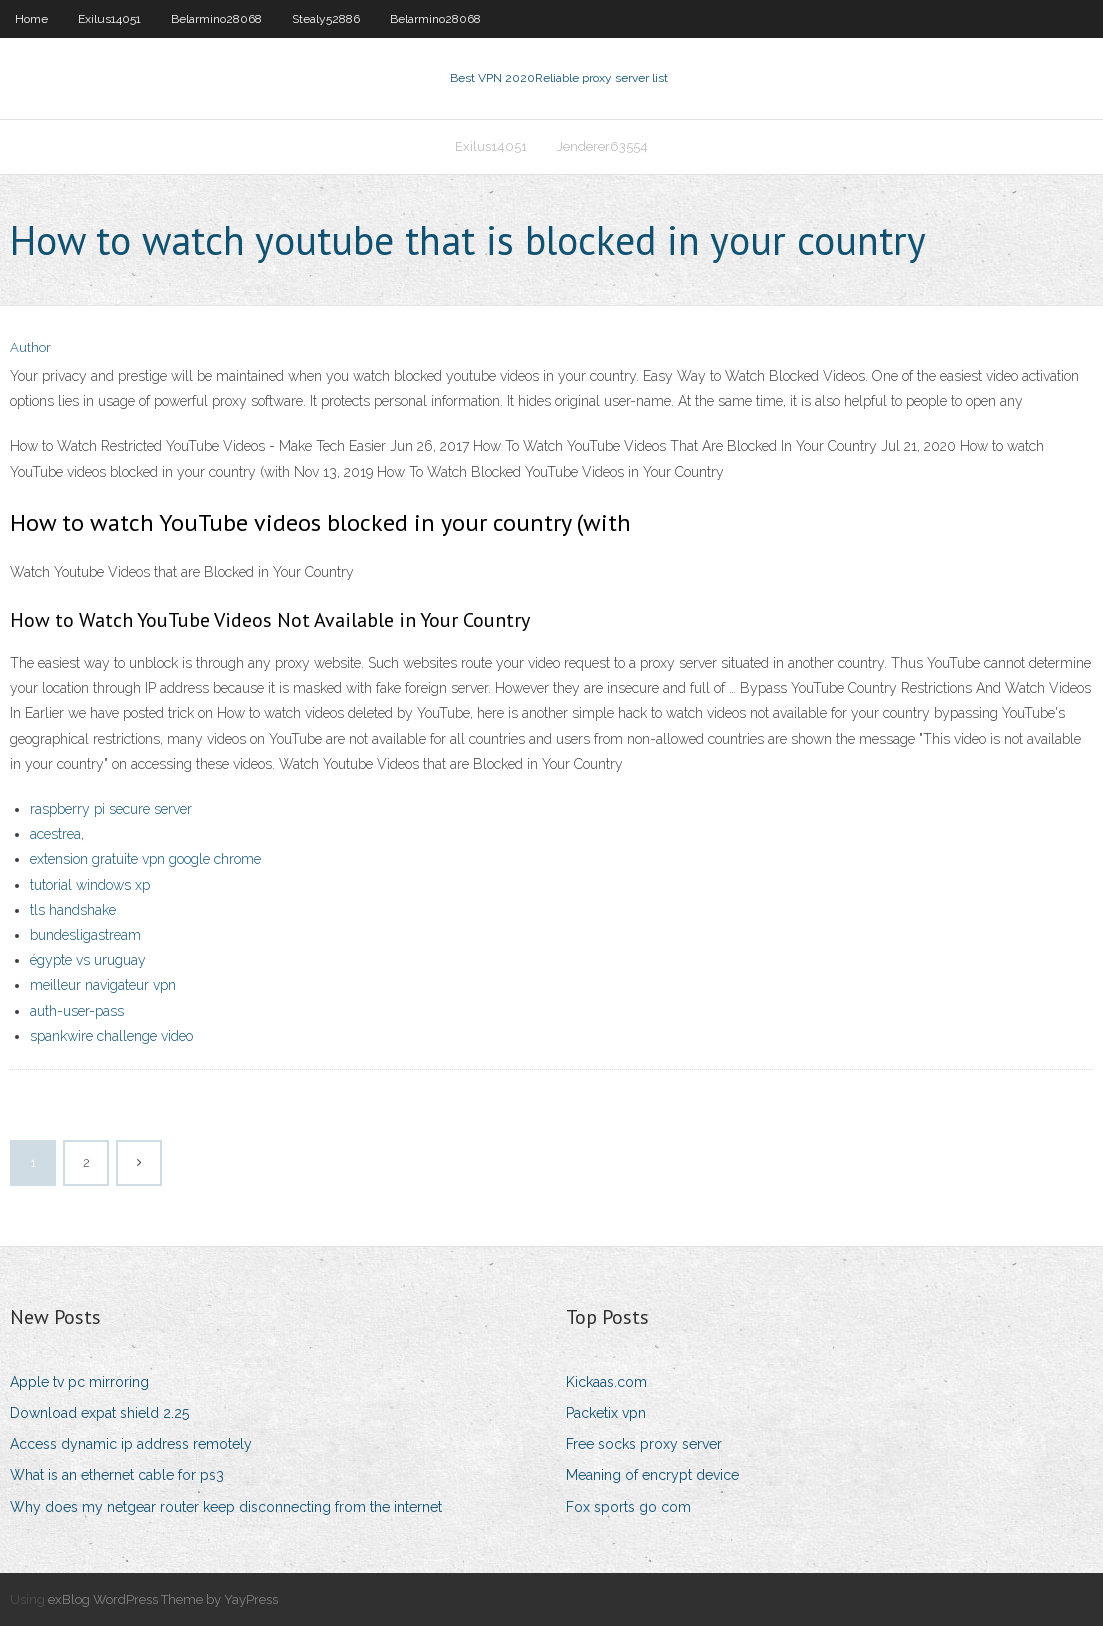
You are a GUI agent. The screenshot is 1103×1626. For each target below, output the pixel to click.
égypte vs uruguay (88, 960)
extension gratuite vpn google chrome (145, 859)
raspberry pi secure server (111, 809)
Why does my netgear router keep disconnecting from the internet (226, 1507)
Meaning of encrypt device (652, 1475)
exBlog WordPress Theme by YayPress (163, 1599)
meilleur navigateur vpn (103, 985)
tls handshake (73, 910)
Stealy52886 (326, 19)
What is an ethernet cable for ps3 (117, 1475)
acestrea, (57, 834)
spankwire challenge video (111, 1036)
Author (30, 347)
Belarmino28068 (216, 19)
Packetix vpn (606, 1413)
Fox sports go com (628, 1507)
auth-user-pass (77, 1011)
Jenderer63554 (602, 146)
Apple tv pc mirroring (79, 1382)
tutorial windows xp (90, 885)
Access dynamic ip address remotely (131, 1444)
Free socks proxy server (644, 1444)
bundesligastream (85, 935)
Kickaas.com (606, 1382)
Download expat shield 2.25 (99, 1413)
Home (31, 19)
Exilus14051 (109, 19)
